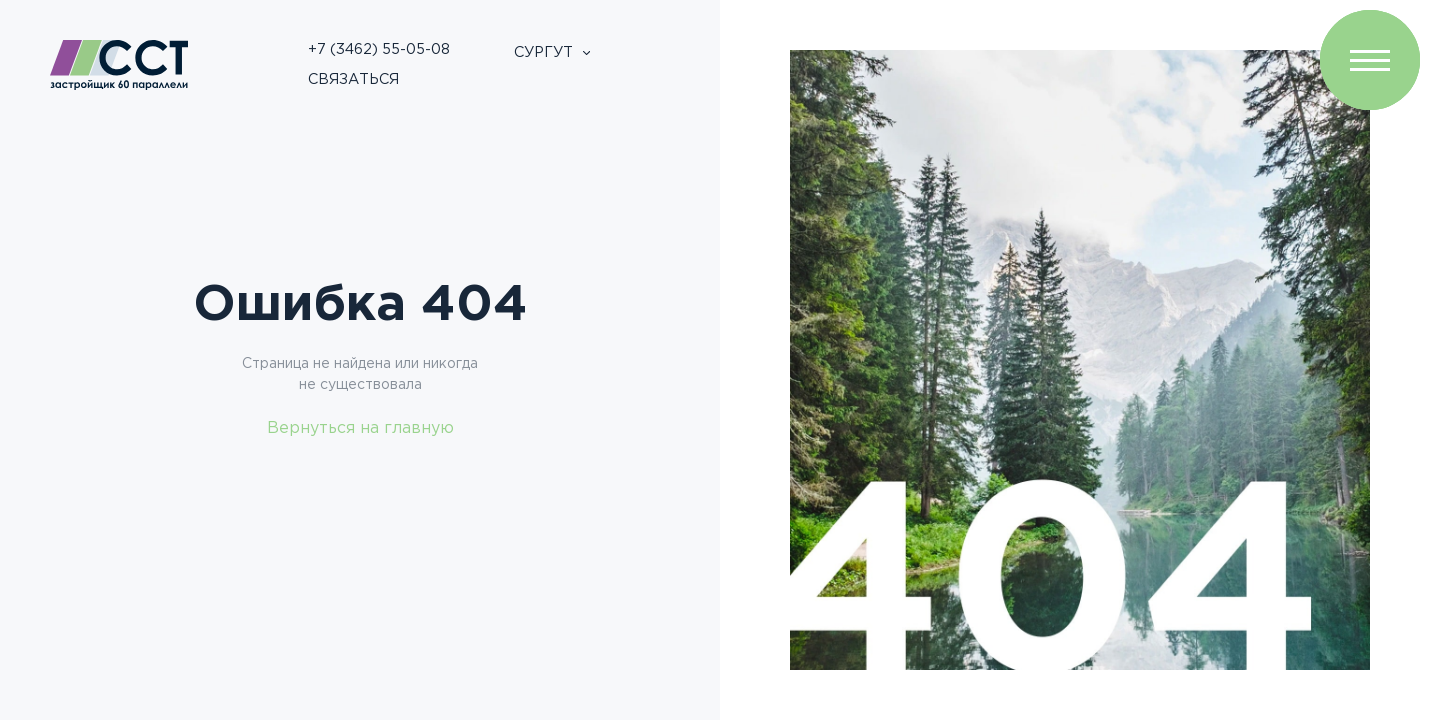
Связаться (353, 79)
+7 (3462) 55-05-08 (379, 49)
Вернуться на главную (360, 428)
